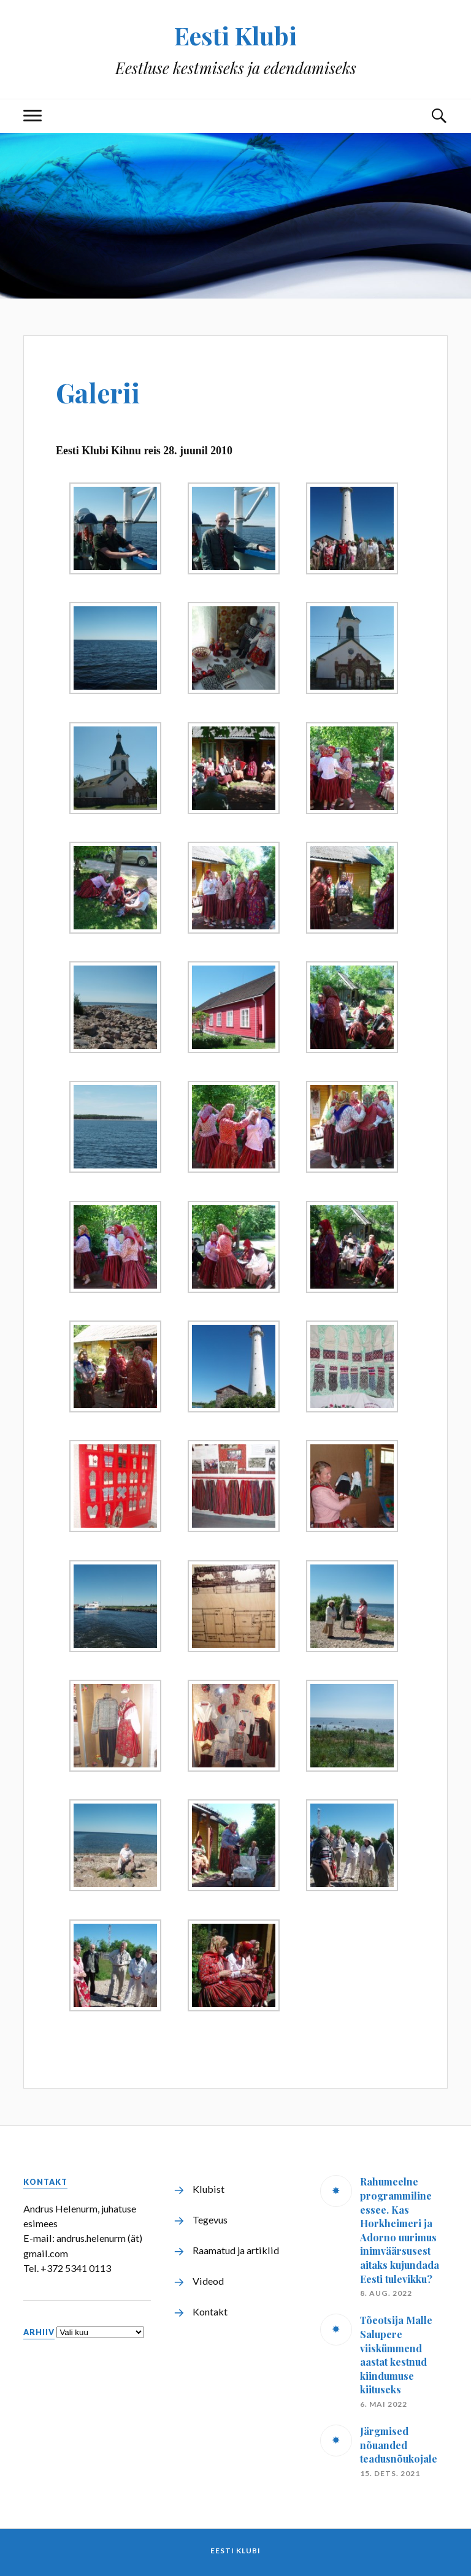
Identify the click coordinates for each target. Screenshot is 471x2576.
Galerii (102, 391)
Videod (208, 2281)
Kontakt (210, 2311)
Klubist (208, 2189)
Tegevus (210, 2219)
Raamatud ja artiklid (236, 2250)
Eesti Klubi (235, 34)
